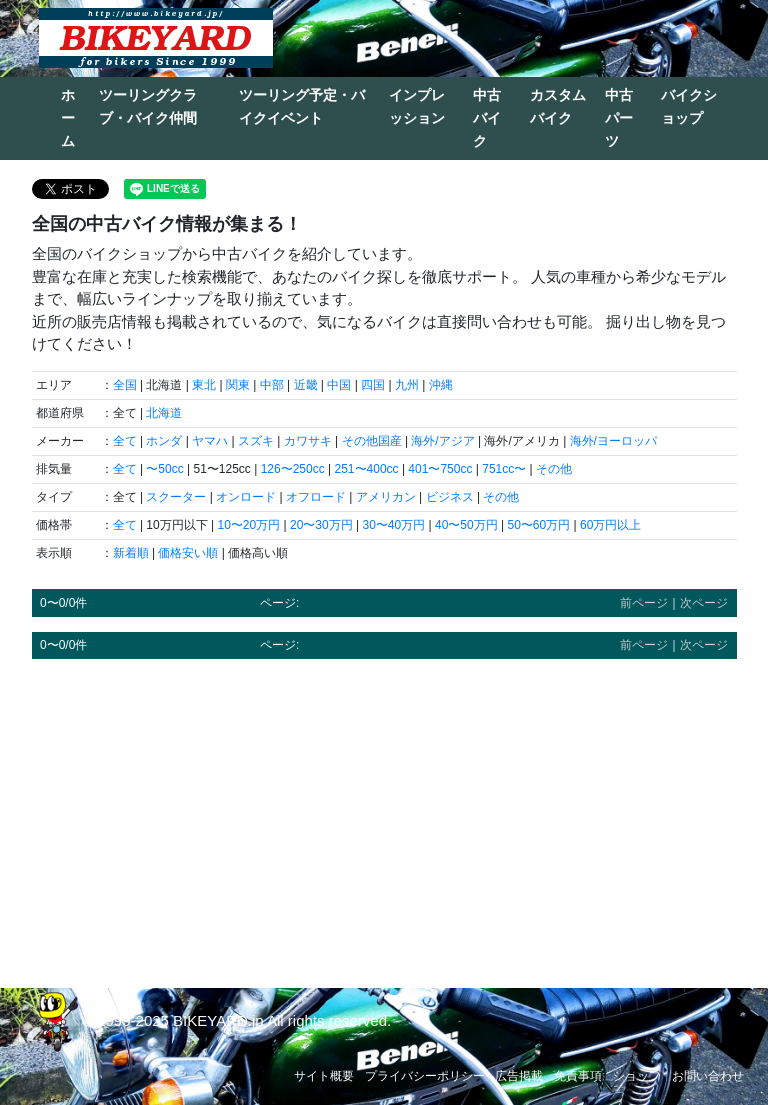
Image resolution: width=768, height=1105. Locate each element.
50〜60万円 (538, 525)
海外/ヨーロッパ (613, 441)
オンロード (246, 497)
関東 (238, 385)
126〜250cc (293, 469)
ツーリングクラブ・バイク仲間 (148, 106)
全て (125, 441)
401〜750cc (440, 469)
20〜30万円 (321, 525)
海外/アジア (442, 441)
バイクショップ (689, 106)
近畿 (306, 385)
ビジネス (450, 497)
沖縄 (441, 385)
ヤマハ (210, 441)
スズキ (256, 441)
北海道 (164, 413)
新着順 (131, 553)
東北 (204, 385)
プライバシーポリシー (425, 1076)
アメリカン (386, 497)
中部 (272, 385)
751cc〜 (504, 469)
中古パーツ (619, 118)
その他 (554, 469)
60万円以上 (610, 525)
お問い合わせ (708, 1076)
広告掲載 (519, 1076)
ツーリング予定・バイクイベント (302, 106)
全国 (125, 385)
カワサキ (308, 441)
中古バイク (487, 118)
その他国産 (372, 441)
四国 (373, 385)
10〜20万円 (248, 525)
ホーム (68, 118)
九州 (407, 385)
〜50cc (164, 469)
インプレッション (417, 106)
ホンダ (164, 441)
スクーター (176, 497)
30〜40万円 (393, 525)
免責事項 (578, 1076)
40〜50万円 (466, 525)
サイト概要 (324, 1076)
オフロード (316, 497)
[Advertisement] (384, 814)
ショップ (637, 1076)
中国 (339, 385)
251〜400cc (367, 469)
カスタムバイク (558, 106)
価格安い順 (188, 553)
